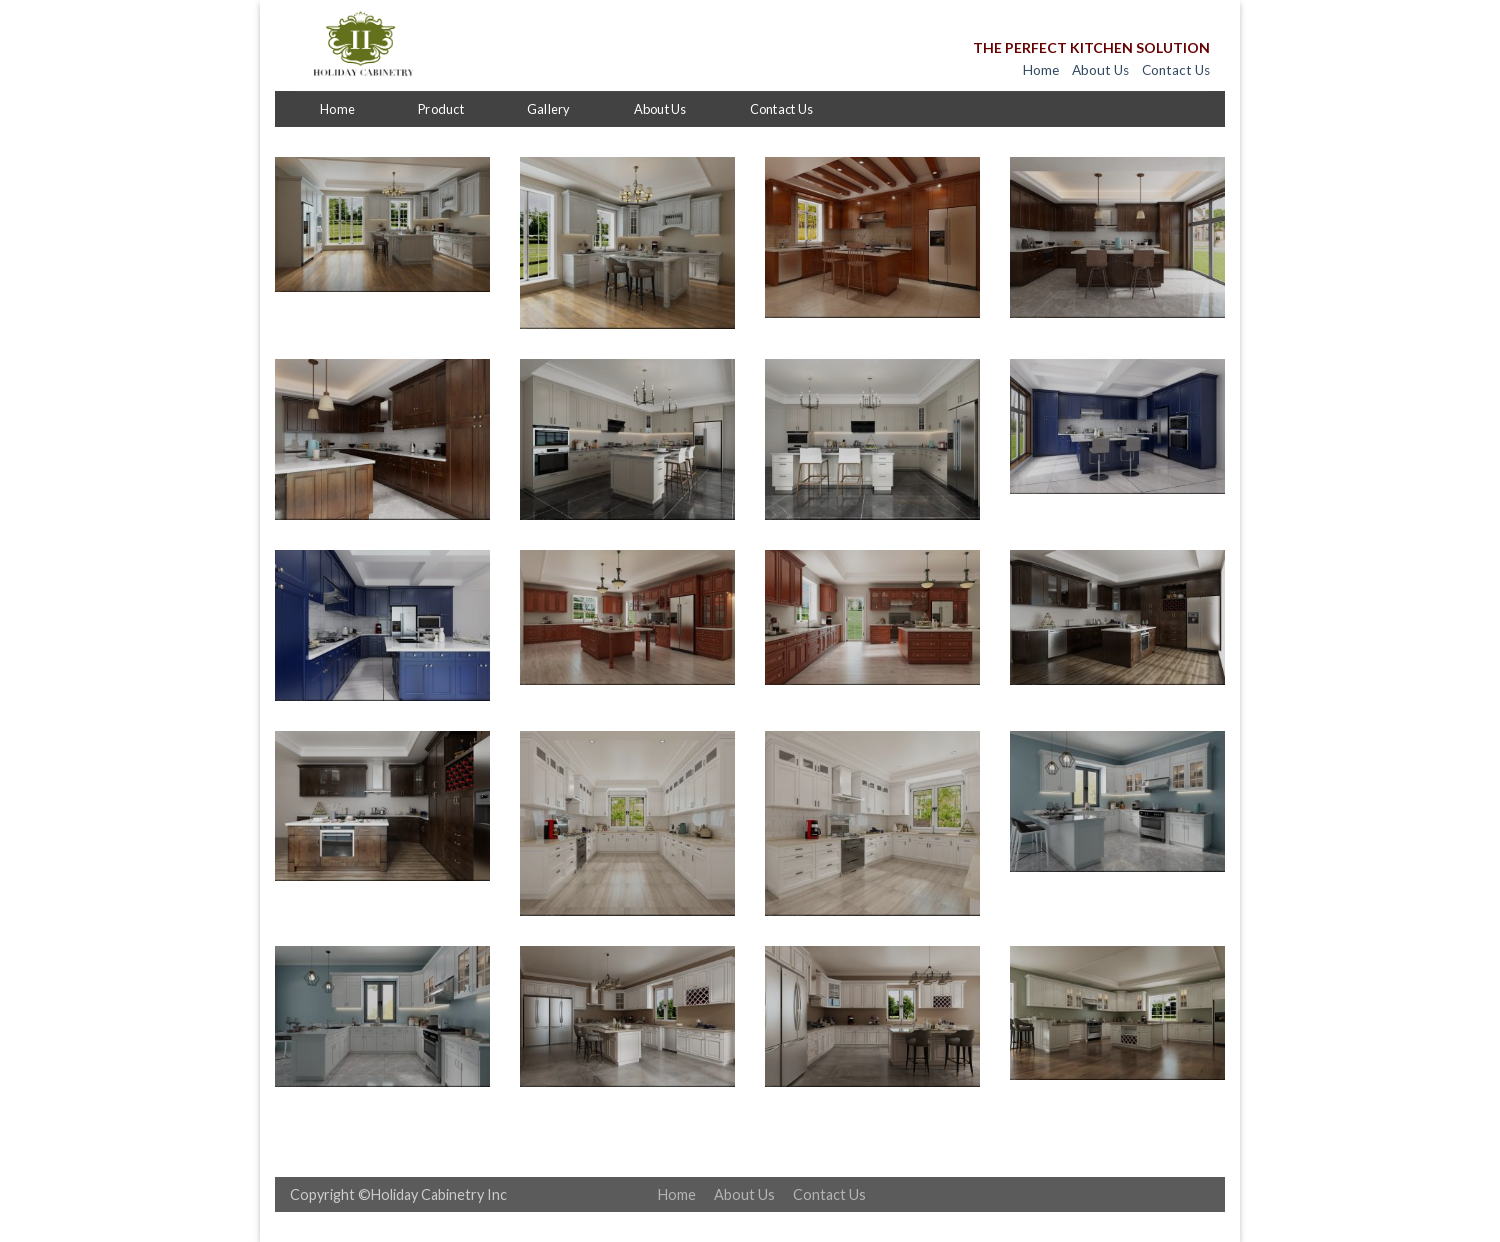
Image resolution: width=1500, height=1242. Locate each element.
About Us (1100, 70)
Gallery (549, 109)
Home (1041, 70)
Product (441, 109)
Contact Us (1176, 70)
